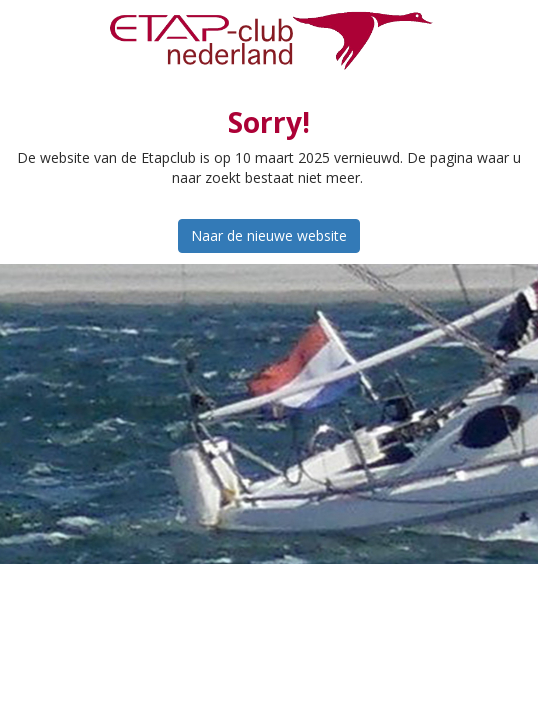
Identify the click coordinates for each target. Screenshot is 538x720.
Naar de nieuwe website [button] (269, 235)
